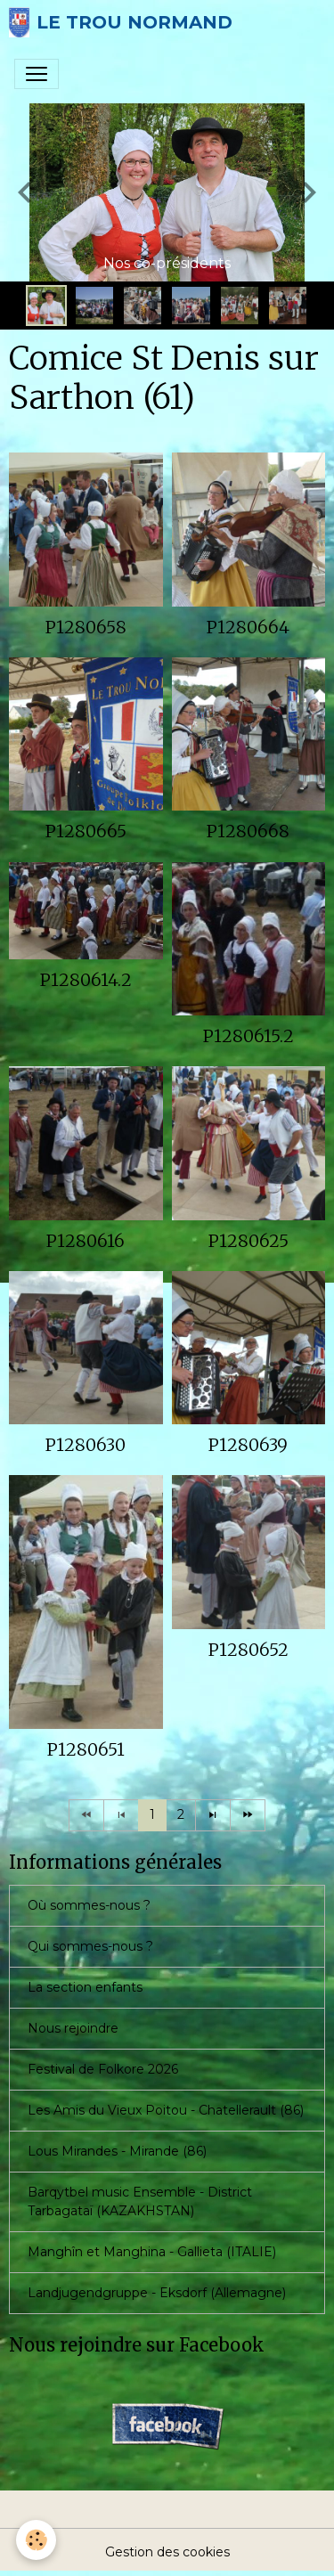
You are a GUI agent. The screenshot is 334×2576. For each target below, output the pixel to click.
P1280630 (85, 1444)
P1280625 (248, 1240)
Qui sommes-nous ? (90, 1946)
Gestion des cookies (167, 2552)
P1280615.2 (248, 1036)
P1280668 (248, 831)
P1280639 (248, 1444)
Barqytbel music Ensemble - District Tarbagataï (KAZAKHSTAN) (140, 2201)
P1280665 (85, 831)
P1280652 (248, 1649)
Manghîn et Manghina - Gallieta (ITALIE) (152, 2252)
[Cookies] (36, 2540)
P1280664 (248, 627)
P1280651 (86, 1749)
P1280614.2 (86, 979)
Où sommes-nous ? (89, 1905)
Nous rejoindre (73, 2028)
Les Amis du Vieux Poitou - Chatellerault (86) (166, 2110)
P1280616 (85, 1240)
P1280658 (85, 627)
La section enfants (85, 1987)
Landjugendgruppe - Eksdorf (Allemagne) (157, 2293)
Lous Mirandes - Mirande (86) (117, 2151)
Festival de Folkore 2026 (103, 2069)
